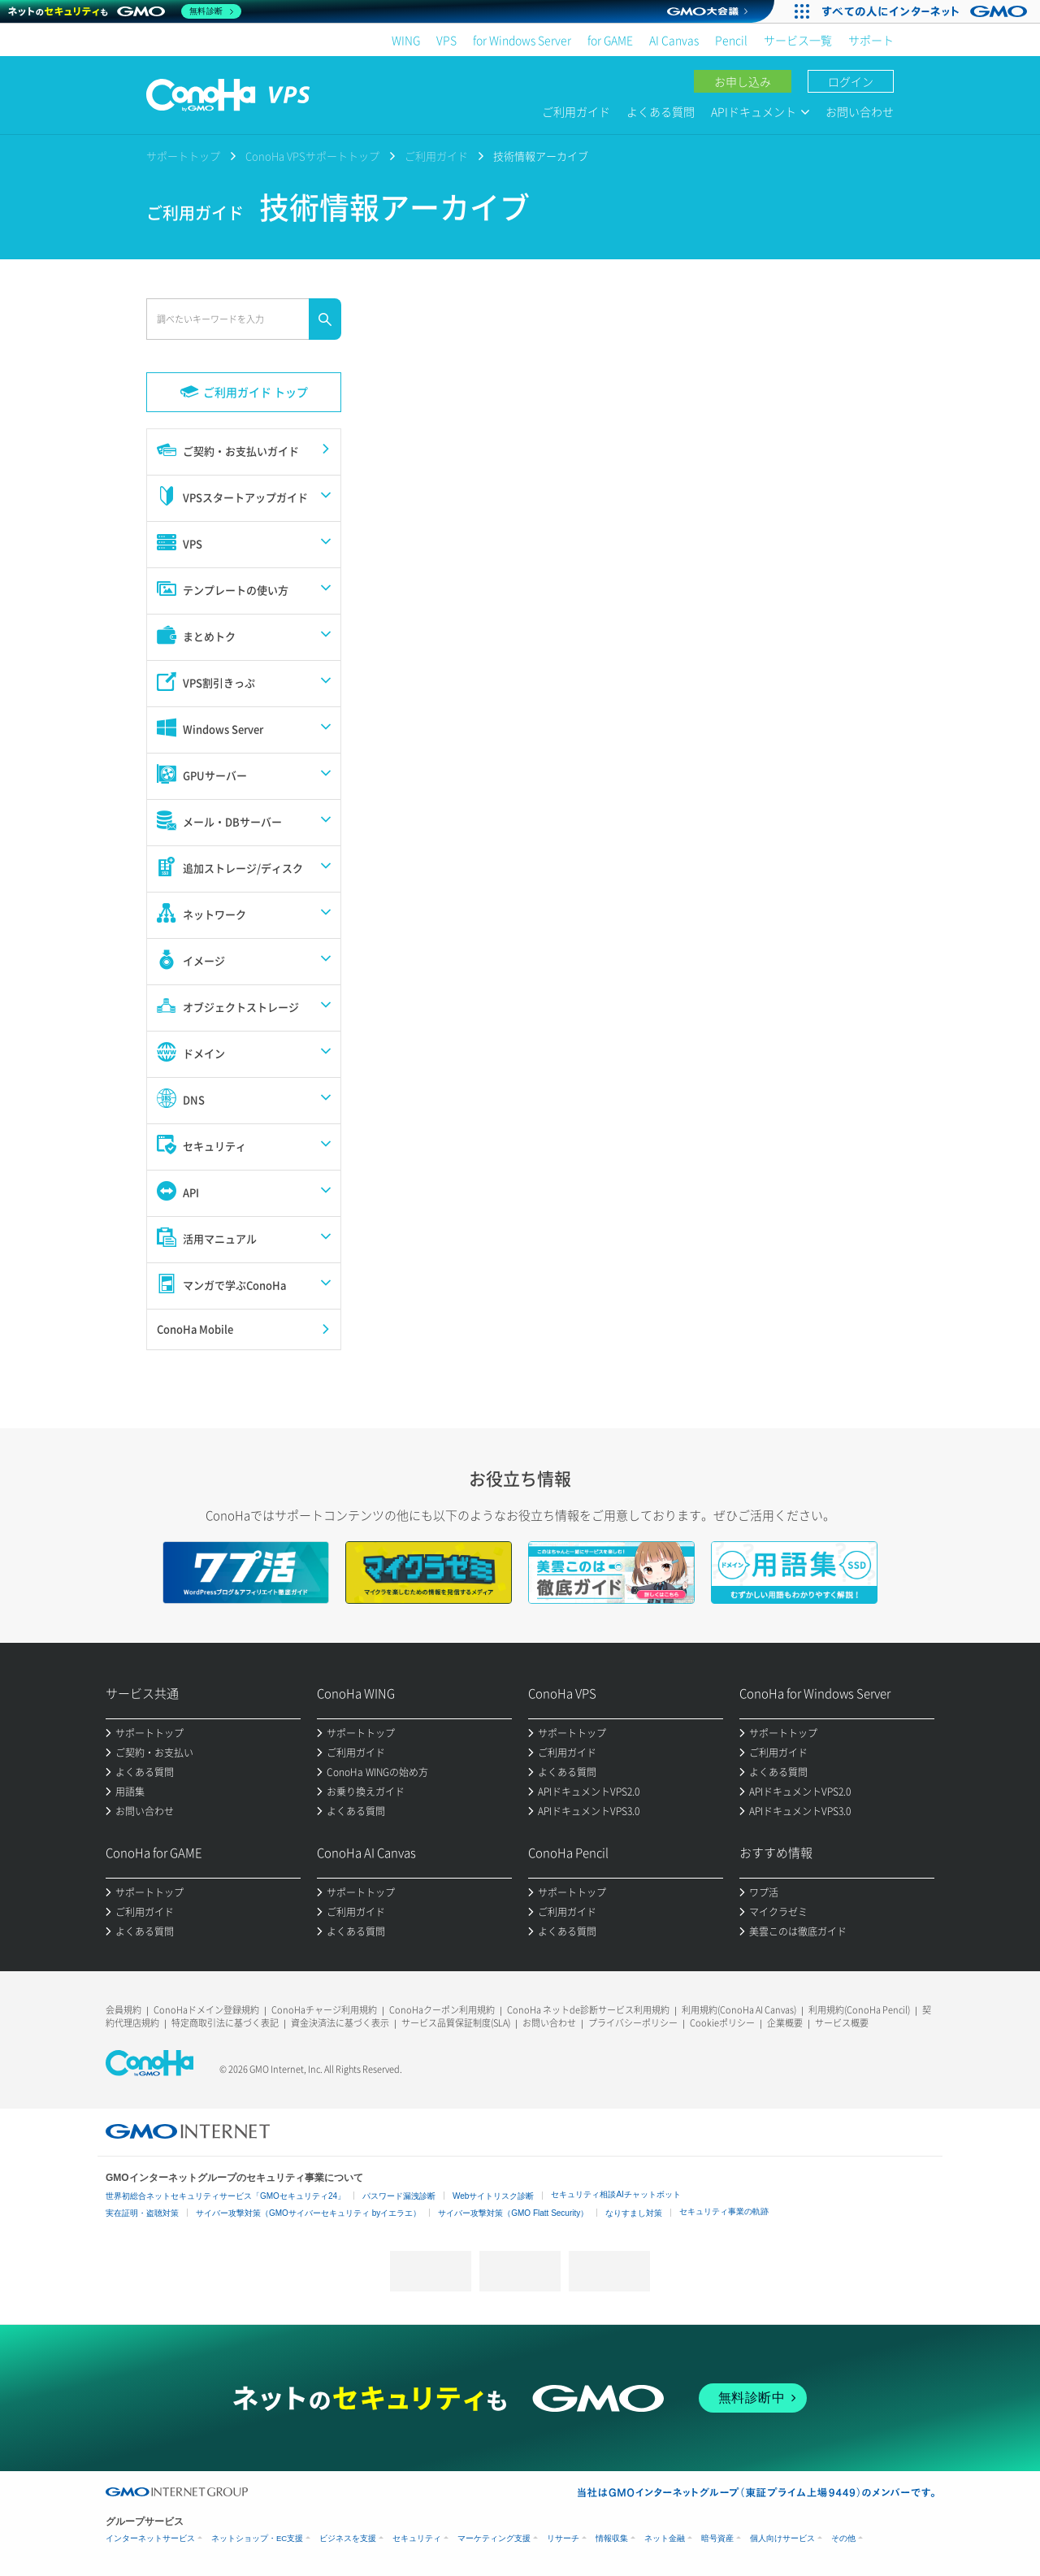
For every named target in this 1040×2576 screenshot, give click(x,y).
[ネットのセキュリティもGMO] (124, 11)
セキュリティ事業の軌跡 (724, 2211)
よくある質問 (660, 111)
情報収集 (612, 2538)
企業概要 (785, 2023)
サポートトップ (183, 155)
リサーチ (563, 2538)
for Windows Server (522, 40)
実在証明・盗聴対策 (142, 2213)
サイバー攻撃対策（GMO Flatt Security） (513, 2213)
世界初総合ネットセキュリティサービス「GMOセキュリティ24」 (225, 2196)
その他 (843, 2538)
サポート (871, 40)
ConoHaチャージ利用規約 (324, 2010)
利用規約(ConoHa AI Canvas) (739, 2010)
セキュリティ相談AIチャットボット (615, 2194)
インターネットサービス (150, 2538)
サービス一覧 (798, 40)
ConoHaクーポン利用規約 (442, 2010)
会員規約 (123, 2010)
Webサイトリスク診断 (493, 2196)
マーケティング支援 (494, 2538)
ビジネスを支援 (347, 2538)
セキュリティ (416, 2538)
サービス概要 (842, 2023)
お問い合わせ (860, 111)
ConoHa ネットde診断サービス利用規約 (588, 2010)
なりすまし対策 (633, 2213)
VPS (446, 40)
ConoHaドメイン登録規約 (206, 2010)
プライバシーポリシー (633, 2023)
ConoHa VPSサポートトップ (312, 155)
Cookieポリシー (722, 2023)
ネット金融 (664, 2538)
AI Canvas (674, 40)
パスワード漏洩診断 (399, 2196)
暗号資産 (717, 2538)
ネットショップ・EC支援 (257, 2538)
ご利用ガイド (576, 111)
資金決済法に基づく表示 (340, 2023)
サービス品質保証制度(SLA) (455, 2023)
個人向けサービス (782, 2538)
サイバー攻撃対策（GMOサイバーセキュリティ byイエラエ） (308, 2213)
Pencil (731, 40)
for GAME (610, 40)
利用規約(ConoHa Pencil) (859, 2010)
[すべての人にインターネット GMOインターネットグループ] (926, 11)
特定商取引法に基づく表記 (225, 2023)
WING (406, 40)
